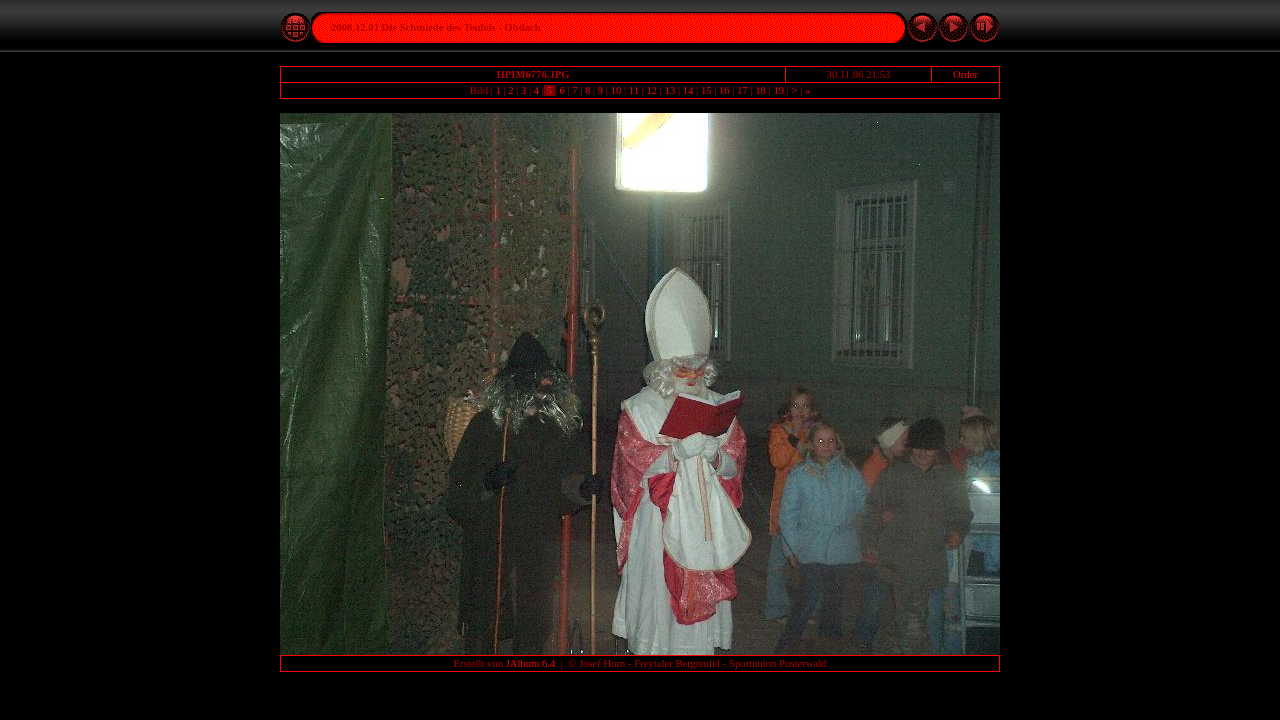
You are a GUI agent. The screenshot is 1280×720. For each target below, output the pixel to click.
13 (670, 90)
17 (742, 90)
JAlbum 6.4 (531, 663)
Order (965, 74)
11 (634, 90)
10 (616, 90)
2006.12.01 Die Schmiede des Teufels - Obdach (436, 27)
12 (652, 90)
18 (761, 90)
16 (724, 90)
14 (688, 90)
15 (706, 90)
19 (779, 90)
